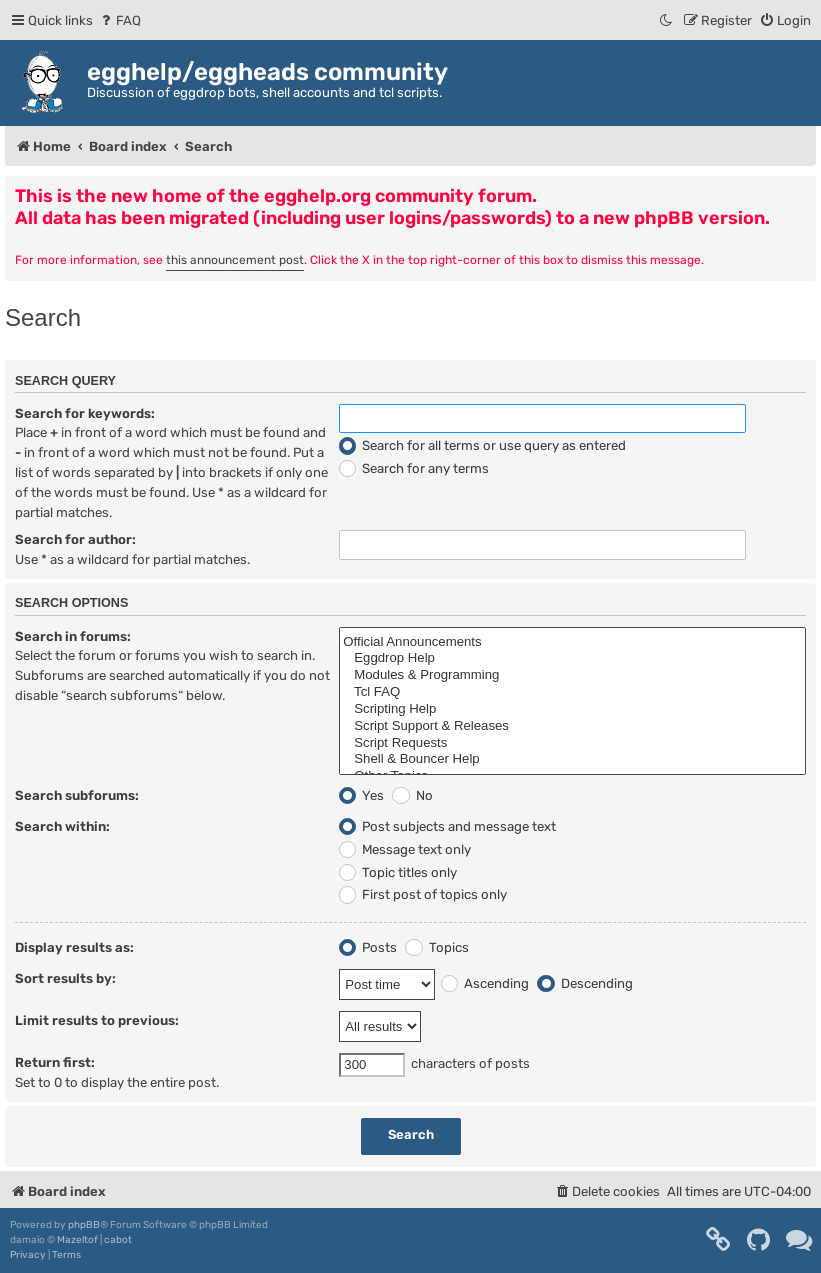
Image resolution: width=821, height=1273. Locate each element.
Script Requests (572, 743)
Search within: (62, 826)
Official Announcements (572, 642)
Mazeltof (77, 1240)
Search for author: (75, 539)
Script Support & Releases (572, 726)
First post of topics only (423, 894)
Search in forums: (73, 636)
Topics (436, 947)
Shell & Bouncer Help (572, 759)
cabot (118, 1240)
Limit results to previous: (97, 1020)
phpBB (84, 1225)
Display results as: (74, 947)
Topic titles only (398, 872)
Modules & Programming (572, 675)
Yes (361, 795)
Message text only (405, 849)
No (412, 795)
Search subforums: (77, 795)
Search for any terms (414, 468)
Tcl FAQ (572, 692)
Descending (584, 983)
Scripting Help (572, 709)
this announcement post (235, 260)
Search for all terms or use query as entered (482, 445)
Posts (368, 947)
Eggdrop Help (572, 658)
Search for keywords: (85, 413)
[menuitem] (119, 20)
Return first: (55, 1062)
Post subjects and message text (447, 826)
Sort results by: (65, 978)
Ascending (485, 983)
